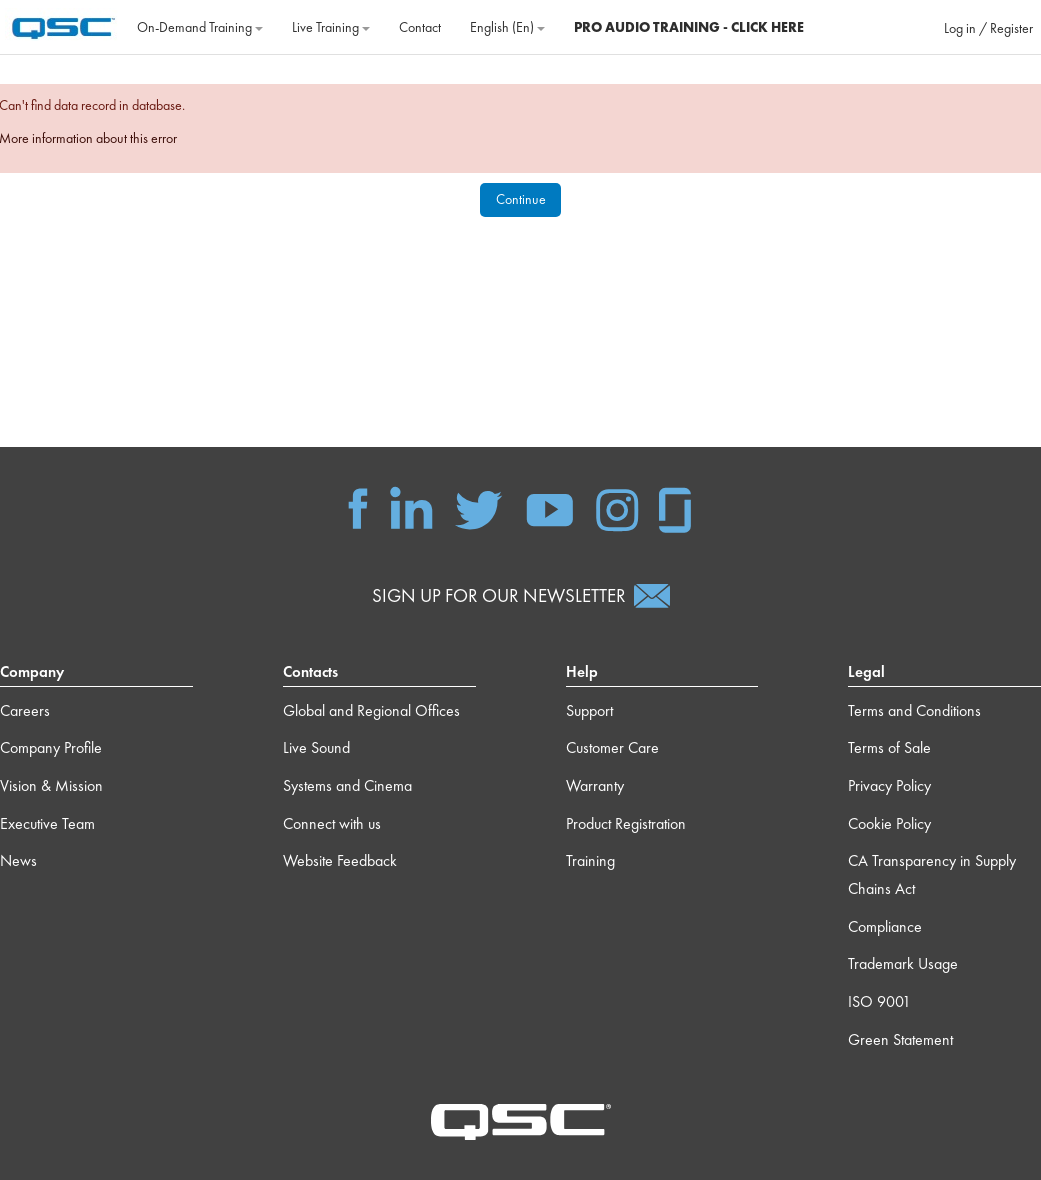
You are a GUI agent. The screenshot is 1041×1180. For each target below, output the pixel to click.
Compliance (885, 926)
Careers (25, 710)
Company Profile (51, 747)
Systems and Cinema (347, 785)
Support (589, 710)
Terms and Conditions (914, 710)
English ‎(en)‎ (507, 27)
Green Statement (900, 1039)
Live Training (331, 27)
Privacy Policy (889, 785)
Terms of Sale (889, 747)
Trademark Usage (903, 963)
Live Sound (316, 747)
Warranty (595, 785)
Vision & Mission (51, 785)
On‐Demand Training (200, 27)
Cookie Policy (889, 823)
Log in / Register (988, 28)
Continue (521, 199)
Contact (420, 27)
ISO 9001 (879, 1001)
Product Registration (626, 823)
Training (590, 860)
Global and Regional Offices (371, 710)
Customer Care (612, 747)
